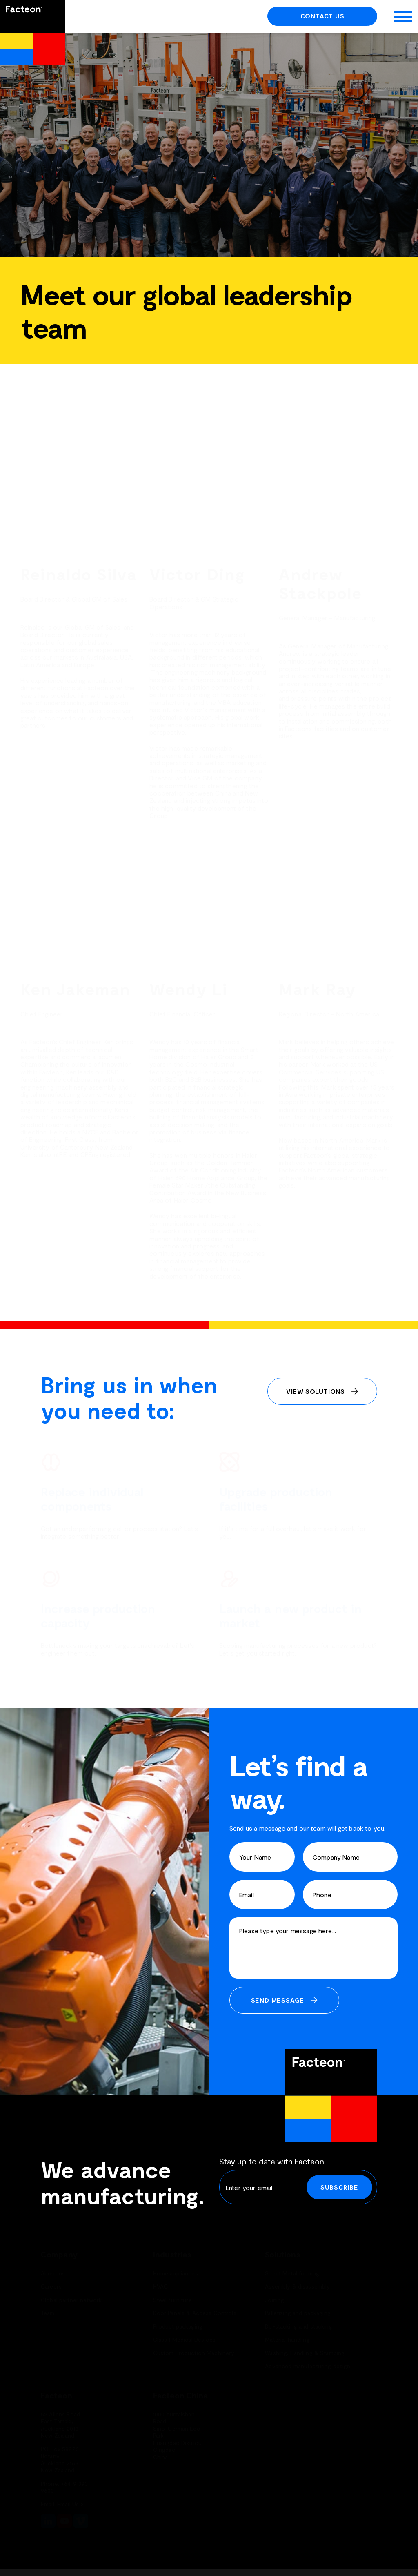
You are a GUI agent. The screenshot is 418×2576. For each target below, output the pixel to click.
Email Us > (70, 2503)
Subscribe (339, 2187)
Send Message (278, 2000)
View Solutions (315, 1391)
